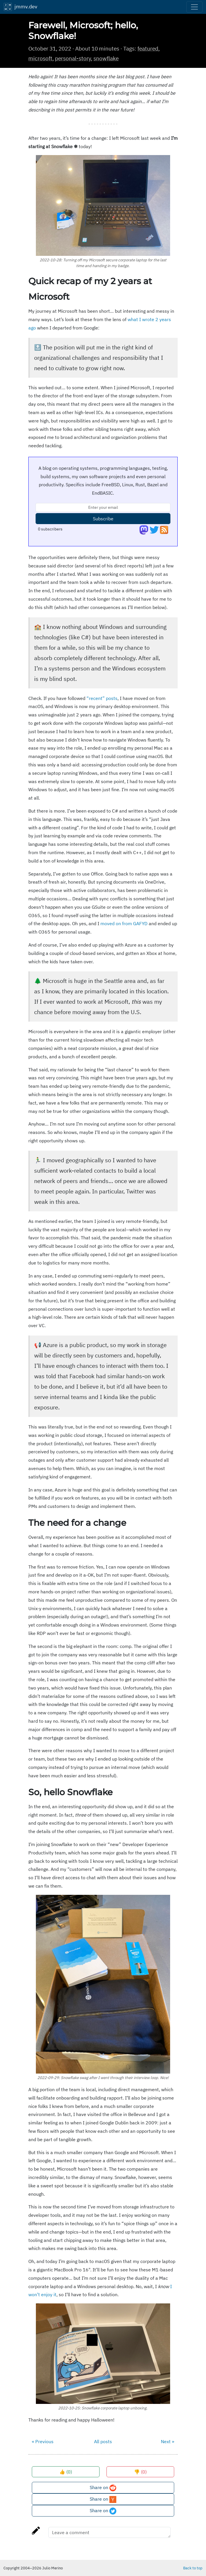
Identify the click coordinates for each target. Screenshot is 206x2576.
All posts (103, 2441)
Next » (167, 2441)
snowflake (106, 58)
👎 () (140, 2472)
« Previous (43, 2441)
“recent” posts (102, 698)
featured (147, 48)
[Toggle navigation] (194, 7)
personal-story (73, 58)
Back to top (193, 2568)
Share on (103, 2487)
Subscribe (103, 518)
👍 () (65, 2472)
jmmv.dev (20, 7)
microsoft (40, 58)
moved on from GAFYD (124, 923)
